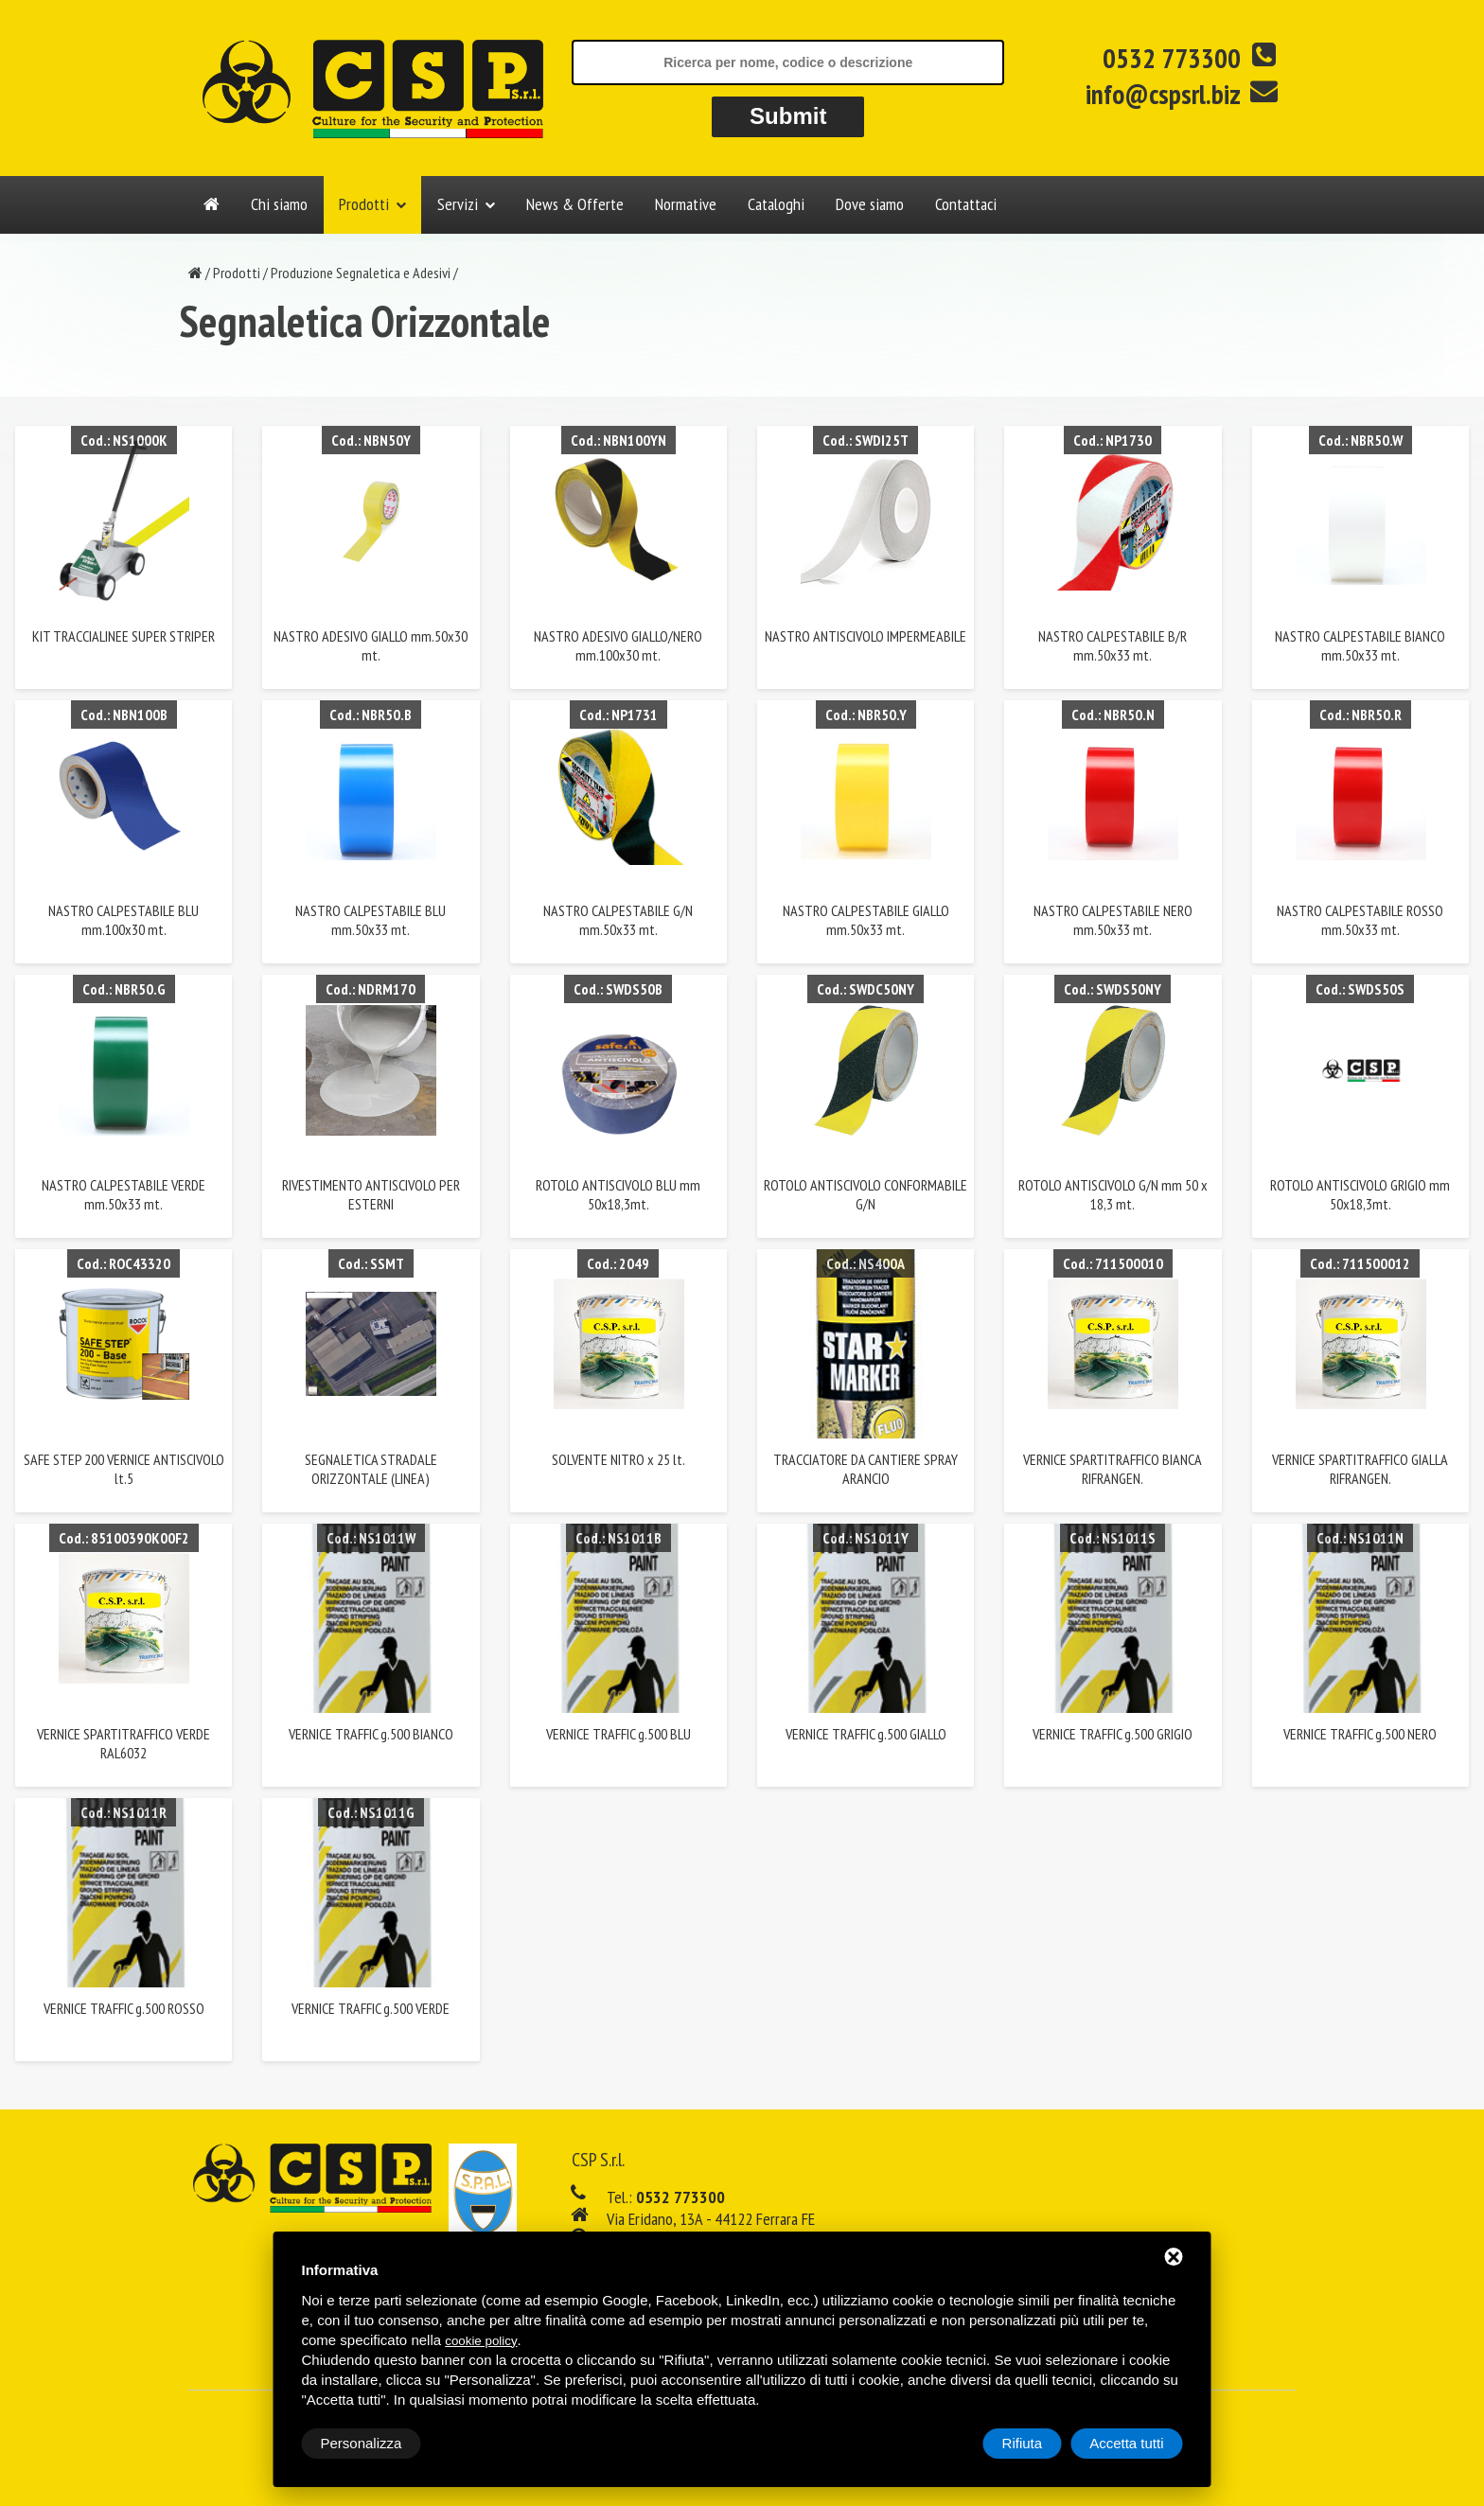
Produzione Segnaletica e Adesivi (360, 272)
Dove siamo (870, 204)
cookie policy (481, 2341)
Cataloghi (776, 204)
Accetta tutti (1126, 2443)
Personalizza (361, 2443)
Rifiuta (1022, 2443)
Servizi (457, 204)
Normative (685, 204)
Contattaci (966, 204)
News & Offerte (575, 204)
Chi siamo (279, 204)
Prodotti (364, 204)
